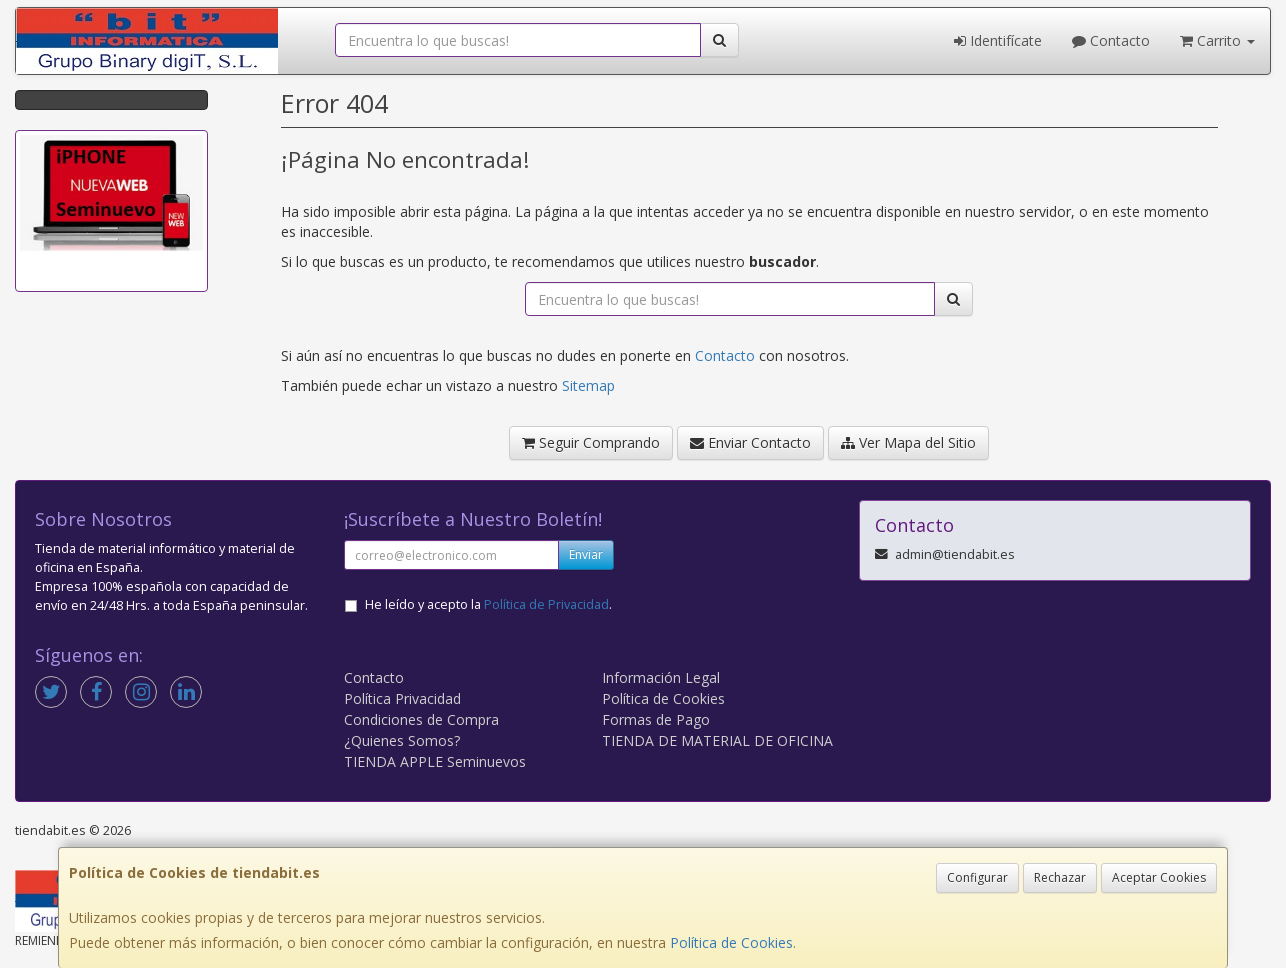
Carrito (1217, 40)
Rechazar (1060, 877)
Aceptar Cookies (1159, 877)
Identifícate (998, 40)
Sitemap (588, 385)
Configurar (977, 877)
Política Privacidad (402, 698)
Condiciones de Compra (421, 719)
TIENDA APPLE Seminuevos (435, 761)
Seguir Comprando (591, 442)
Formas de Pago (656, 719)
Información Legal (661, 677)
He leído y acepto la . (488, 604)
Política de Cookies (731, 942)
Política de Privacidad (546, 604)
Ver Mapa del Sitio (908, 442)
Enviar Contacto (750, 442)
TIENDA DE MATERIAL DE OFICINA (717, 740)
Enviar (586, 554)
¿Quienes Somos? (402, 740)
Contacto (1111, 40)
